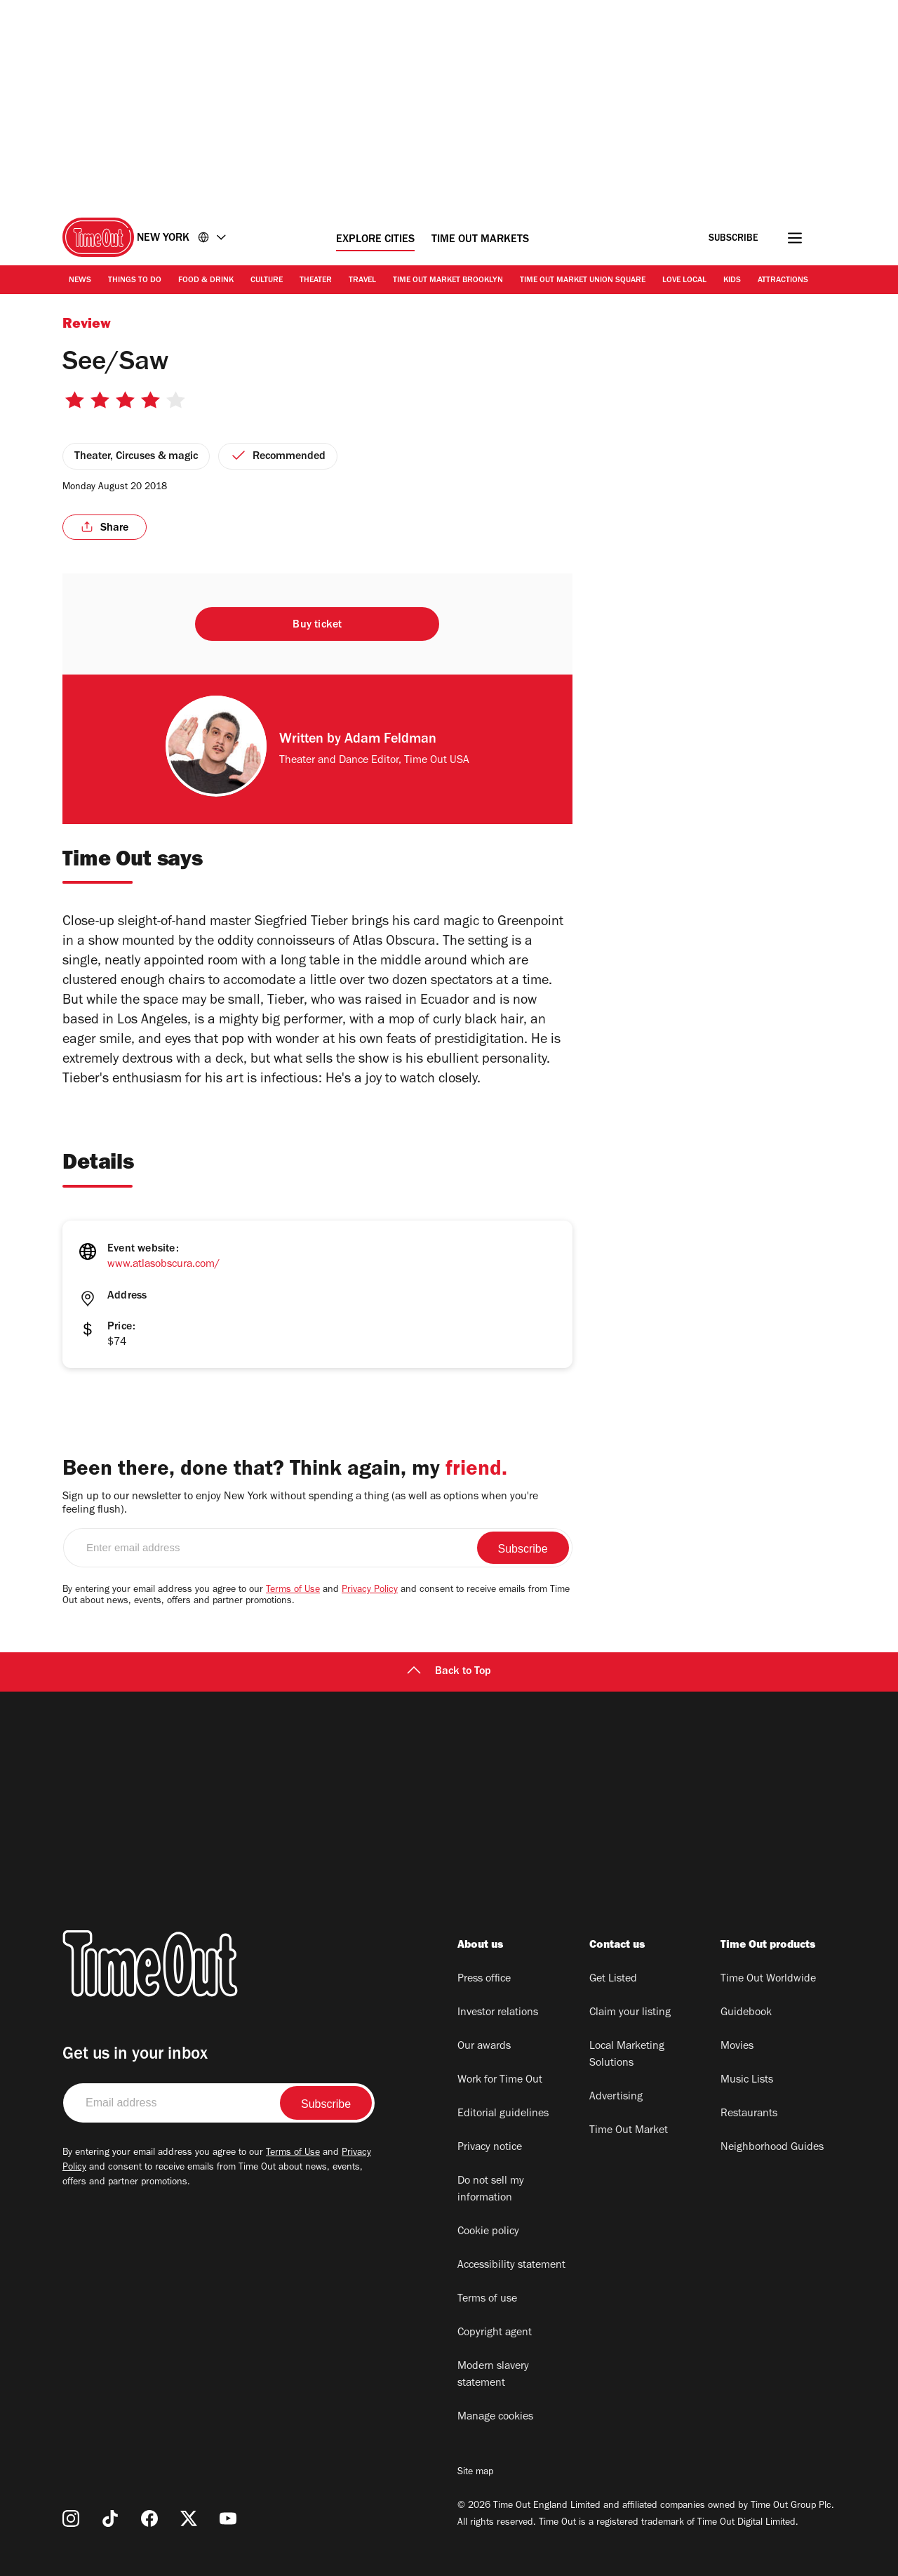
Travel (362, 281)
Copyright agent (494, 2333)
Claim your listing (630, 2013)
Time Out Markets (480, 240)
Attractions (783, 281)
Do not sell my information (490, 2190)
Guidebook (746, 2013)
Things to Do (134, 281)
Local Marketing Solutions (626, 2055)
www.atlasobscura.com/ (163, 1264)
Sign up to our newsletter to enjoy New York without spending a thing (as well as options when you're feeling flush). (300, 1504)
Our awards (484, 2046)
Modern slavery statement (493, 2375)
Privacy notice (489, 2147)
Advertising (616, 2097)
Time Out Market (628, 2131)
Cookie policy (488, 2232)
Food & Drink (206, 281)
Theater (316, 281)
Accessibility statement (511, 2265)
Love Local (684, 281)
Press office (484, 1979)
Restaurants (749, 2114)
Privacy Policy (370, 1590)
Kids (732, 281)
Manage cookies (495, 2417)
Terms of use (487, 2299)
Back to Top (449, 1672)
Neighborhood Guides (772, 2147)
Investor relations (497, 2013)
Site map (475, 2473)
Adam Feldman (390, 740)
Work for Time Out (499, 2080)
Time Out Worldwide (768, 1979)
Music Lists (747, 2080)
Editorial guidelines (503, 2114)
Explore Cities (375, 240)
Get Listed (613, 1979)
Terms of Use (293, 1590)
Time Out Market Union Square (582, 281)
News (80, 281)
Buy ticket (317, 625)
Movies (737, 2046)
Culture (266, 281)
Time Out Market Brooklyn (448, 281)
